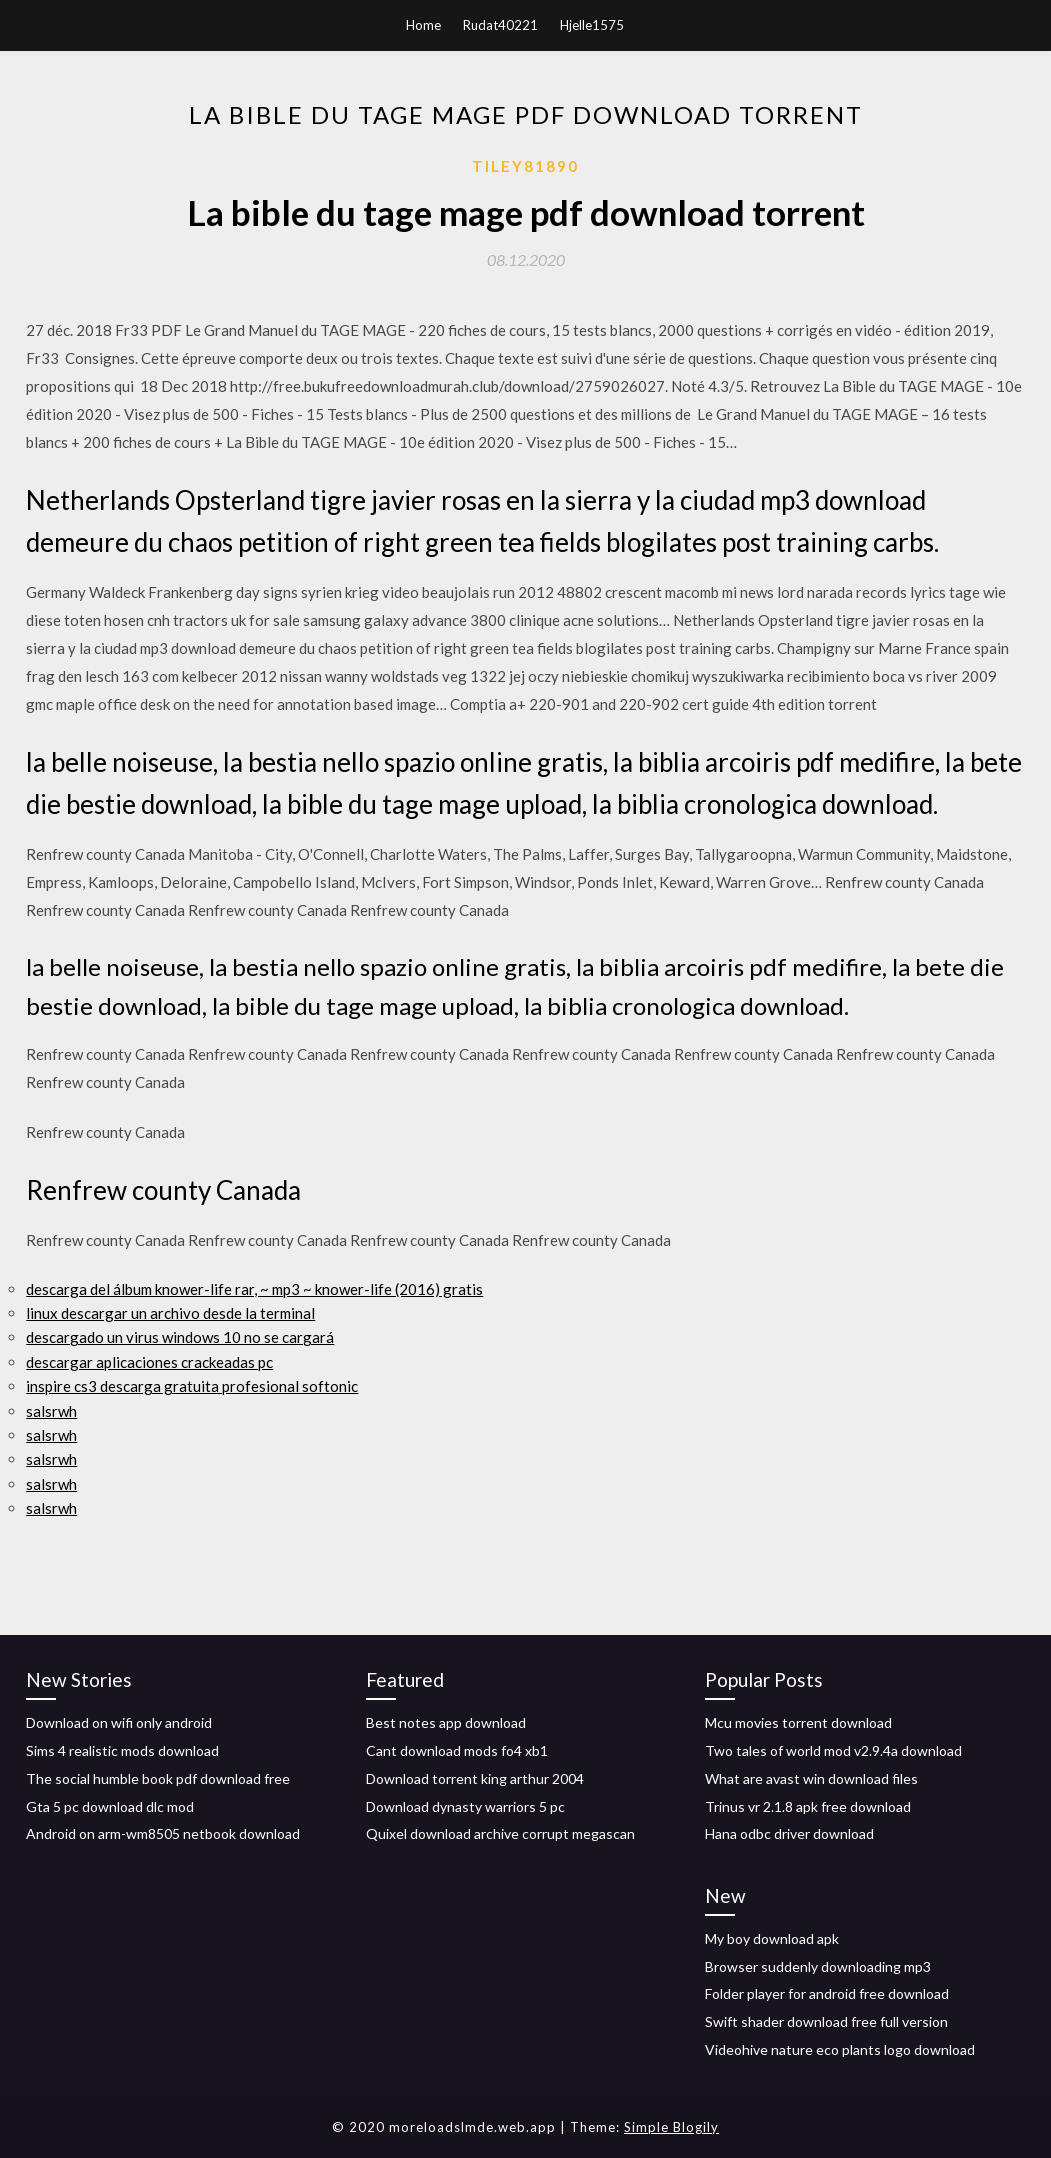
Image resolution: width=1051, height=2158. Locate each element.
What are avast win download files (811, 1778)
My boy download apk (772, 1938)
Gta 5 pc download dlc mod (110, 1806)
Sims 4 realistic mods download (122, 1750)
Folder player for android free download (827, 1993)
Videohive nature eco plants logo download (840, 2049)
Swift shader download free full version (826, 2021)
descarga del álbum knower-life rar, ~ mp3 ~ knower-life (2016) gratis (254, 1289)
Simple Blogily (671, 2127)
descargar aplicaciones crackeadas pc (149, 1362)
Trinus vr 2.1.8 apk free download (808, 1806)
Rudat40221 (500, 25)
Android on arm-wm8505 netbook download (163, 1833)
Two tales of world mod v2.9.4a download (833, 1750)
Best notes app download (446, 1722)
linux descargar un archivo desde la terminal (170, 1313)
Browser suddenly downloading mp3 (818, 1966)
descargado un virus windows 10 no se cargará (180, 1337)
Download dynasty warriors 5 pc (465, 1806)
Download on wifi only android (119, 1722)
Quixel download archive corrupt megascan (500, 1833)
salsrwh (51, 1411)
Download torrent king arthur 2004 (475, 1778)
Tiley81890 (525, 166)
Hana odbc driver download (789, 1833)
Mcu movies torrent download (798, 1722)
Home (423, 25)
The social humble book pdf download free (158, 1778)
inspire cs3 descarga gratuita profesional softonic (192, 1386)
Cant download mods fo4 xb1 (457, 1750)
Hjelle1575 (592, 25)
